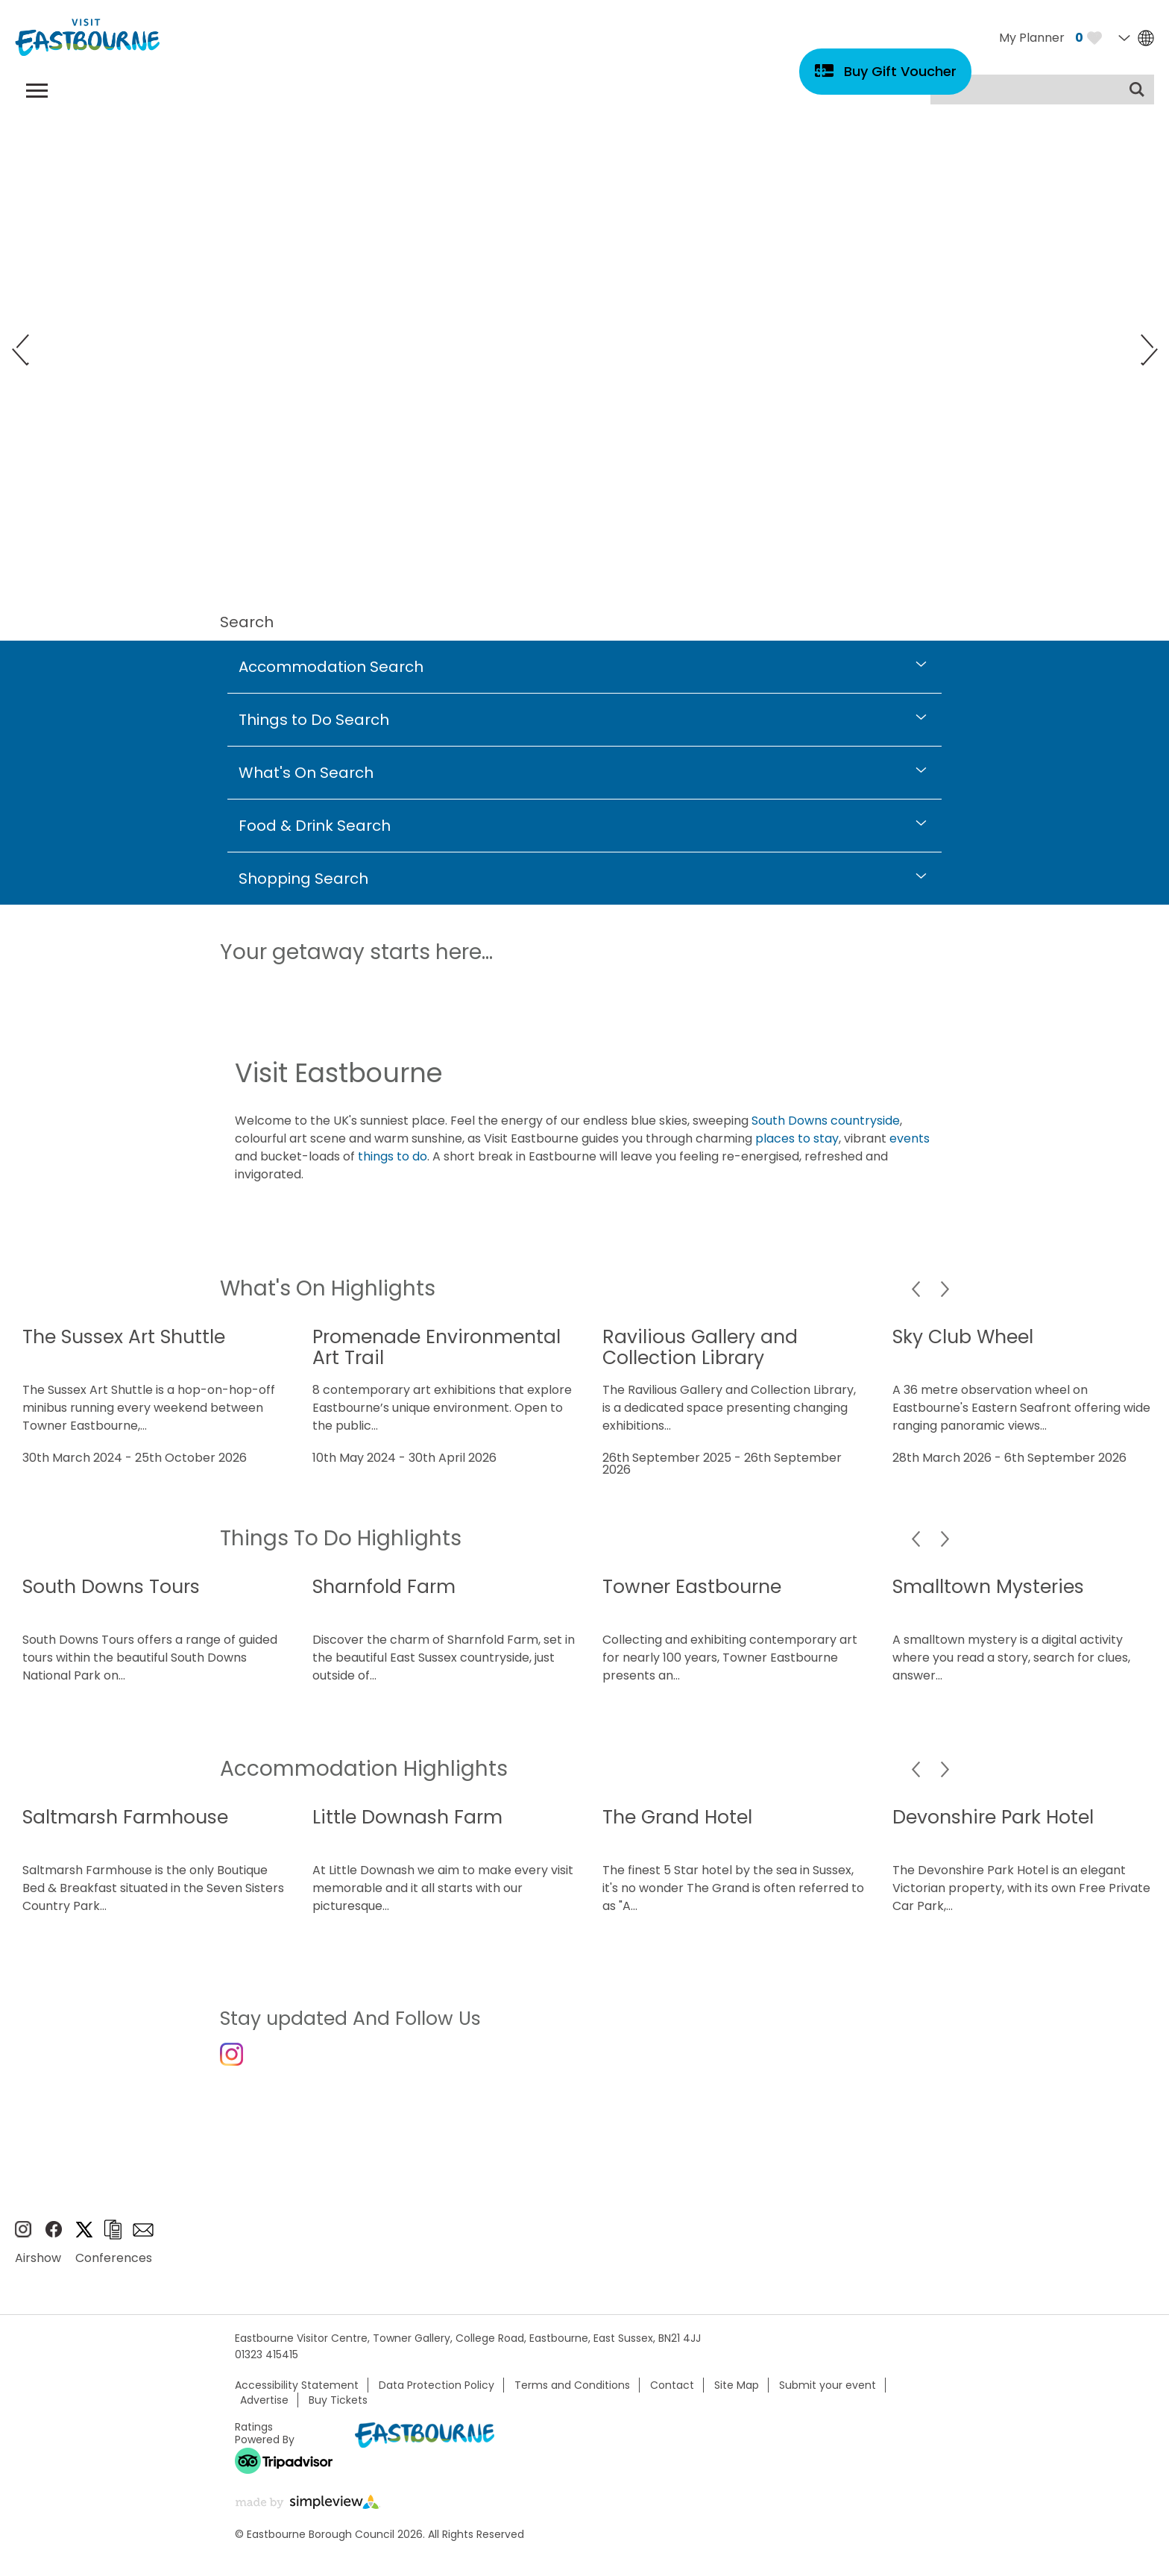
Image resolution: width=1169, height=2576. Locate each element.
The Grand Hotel (677, 1817)
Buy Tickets (338, 2413)
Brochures (113, 2243)
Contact (672, 2398)
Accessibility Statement (297, 2398)
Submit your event (827, 2398)
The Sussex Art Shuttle (123, 1337)
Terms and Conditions (572, 2398)
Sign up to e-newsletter (143, 2243)
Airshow (38, 2271)
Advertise (264, 2413)
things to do (392, 1156)
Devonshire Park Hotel (993, 1817)
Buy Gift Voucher (900, 71)
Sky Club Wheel (962, 1337)
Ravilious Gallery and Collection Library (700, 1347)
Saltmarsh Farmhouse (125, 1817)
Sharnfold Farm (384, 1587)
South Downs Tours (111, 1587)
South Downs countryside (826, 1120)
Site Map (736, 2398)
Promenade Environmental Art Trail (436, 1347)
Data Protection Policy (436, 2398)
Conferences (113, 2271)
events (909, 1138)
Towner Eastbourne (691, 1587)
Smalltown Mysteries (988, 1587)
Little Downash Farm (407, 1817)
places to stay (797, 1138)
